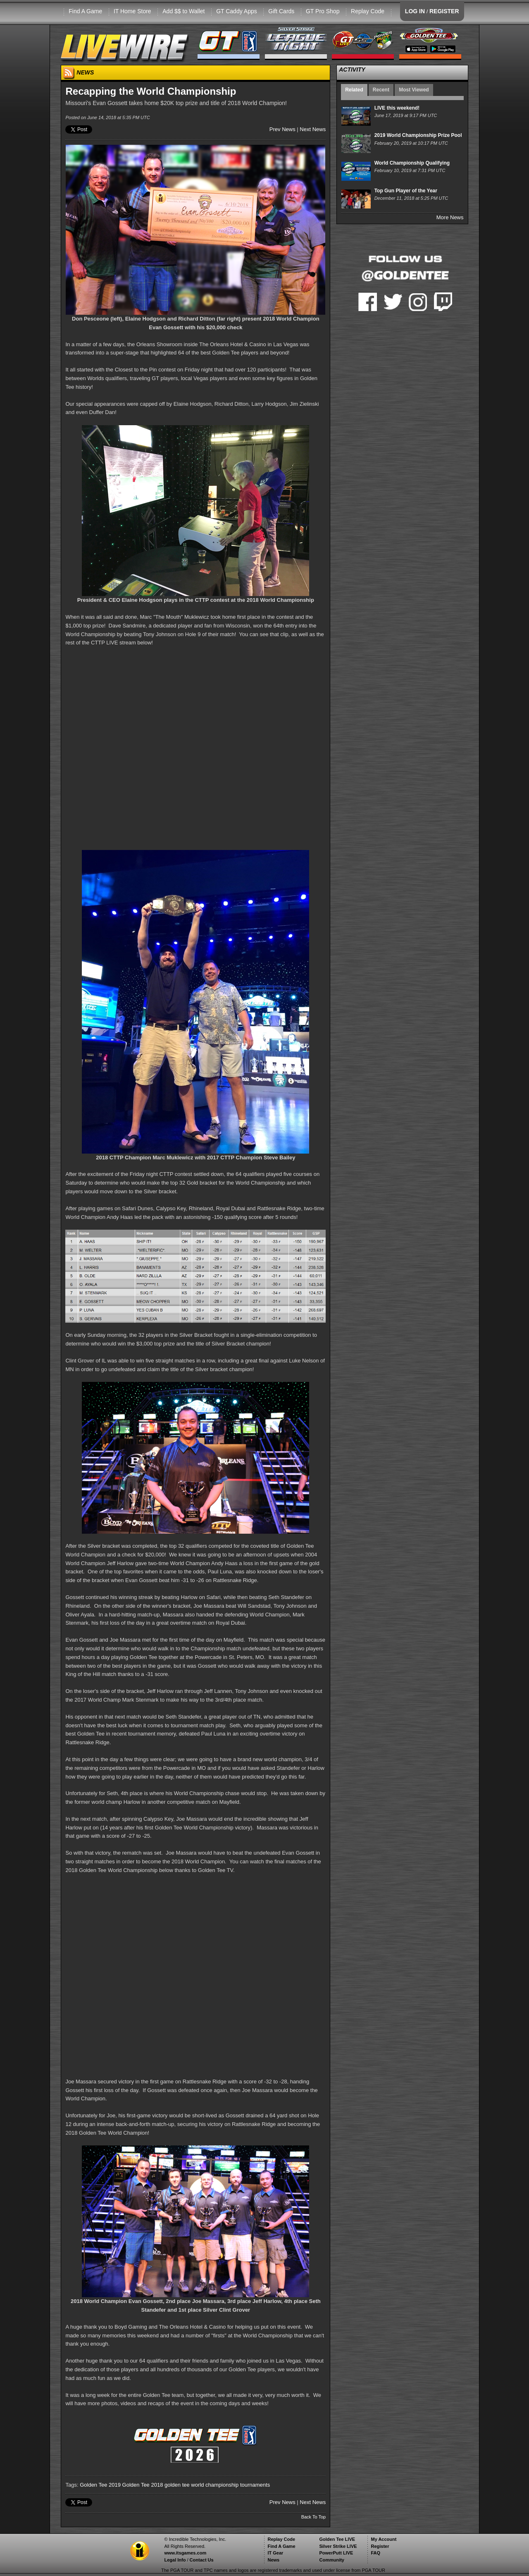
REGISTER (444, 11)
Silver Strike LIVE (338, 2546)
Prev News (282, 129)
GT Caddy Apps (236, 11)
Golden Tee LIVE (337, 2539)
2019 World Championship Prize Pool (418, 135)
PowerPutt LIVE (336, 2552)
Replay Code (367, 11)
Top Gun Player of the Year (405, 191)
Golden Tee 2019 (100, 2485)
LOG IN (415, 11)
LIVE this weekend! (396, 108)
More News (450, 217)
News (273, 2559)
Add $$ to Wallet (183, 11)
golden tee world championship (201, 2485)
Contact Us (202, 2559)
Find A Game (85, 11)
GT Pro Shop (322, 11)
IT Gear (275, 2552)
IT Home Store (132, 11)
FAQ (375, 2552)
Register (380, 2546)
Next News (313, 129)
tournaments (255, 2485)
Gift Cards (281, 11)
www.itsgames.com (185, 2552)
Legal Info (175, 2559)
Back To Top (313, 2516)
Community (331, 2559)
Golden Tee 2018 (142, 2485)
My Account (383, 2539)
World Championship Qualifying (412, 163)
